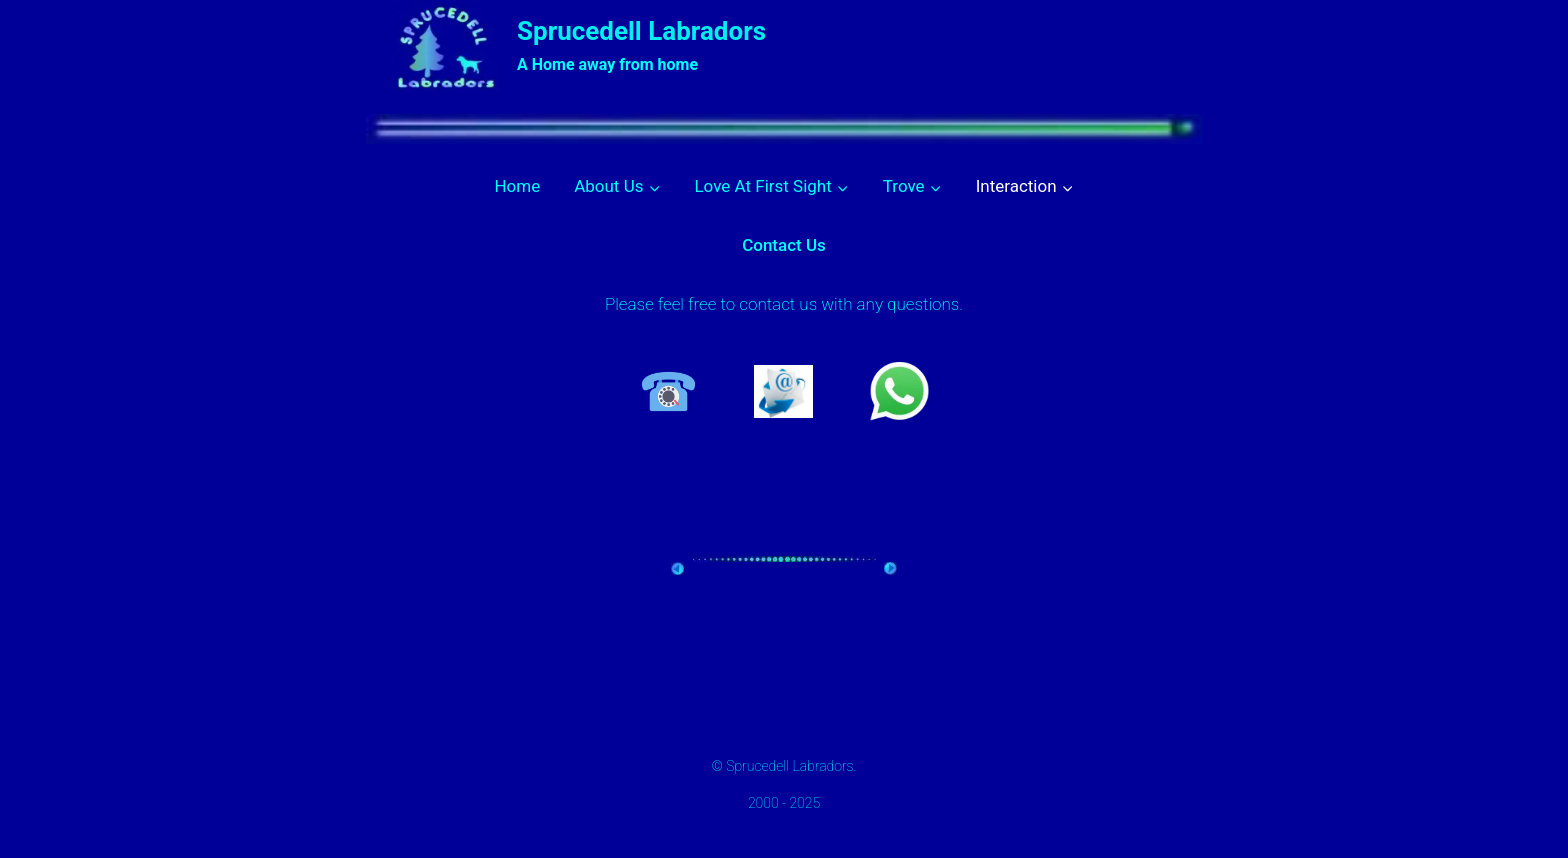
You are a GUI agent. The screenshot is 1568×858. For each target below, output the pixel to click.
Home (517, 186)
